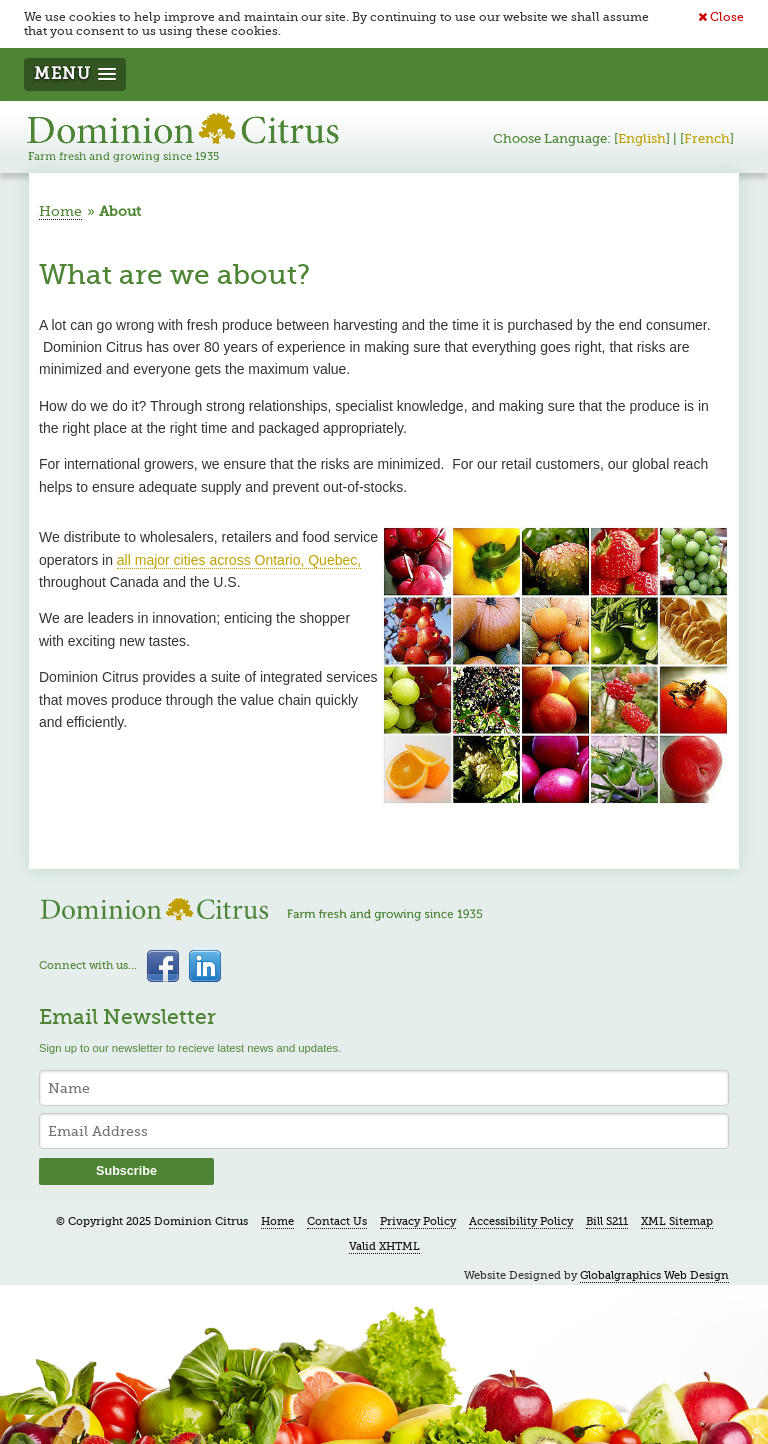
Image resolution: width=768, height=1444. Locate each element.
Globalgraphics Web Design (654, 1275)
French (707, 139)
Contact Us (337, 1221)
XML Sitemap (677, 1221)
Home (60, 211)
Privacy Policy (418, 1221)
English (642, 139)
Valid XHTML (384, 1246)
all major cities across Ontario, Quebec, (239, 560)
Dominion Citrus (183, 137)
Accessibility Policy (521, 1221)
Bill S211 (607, 1221)
